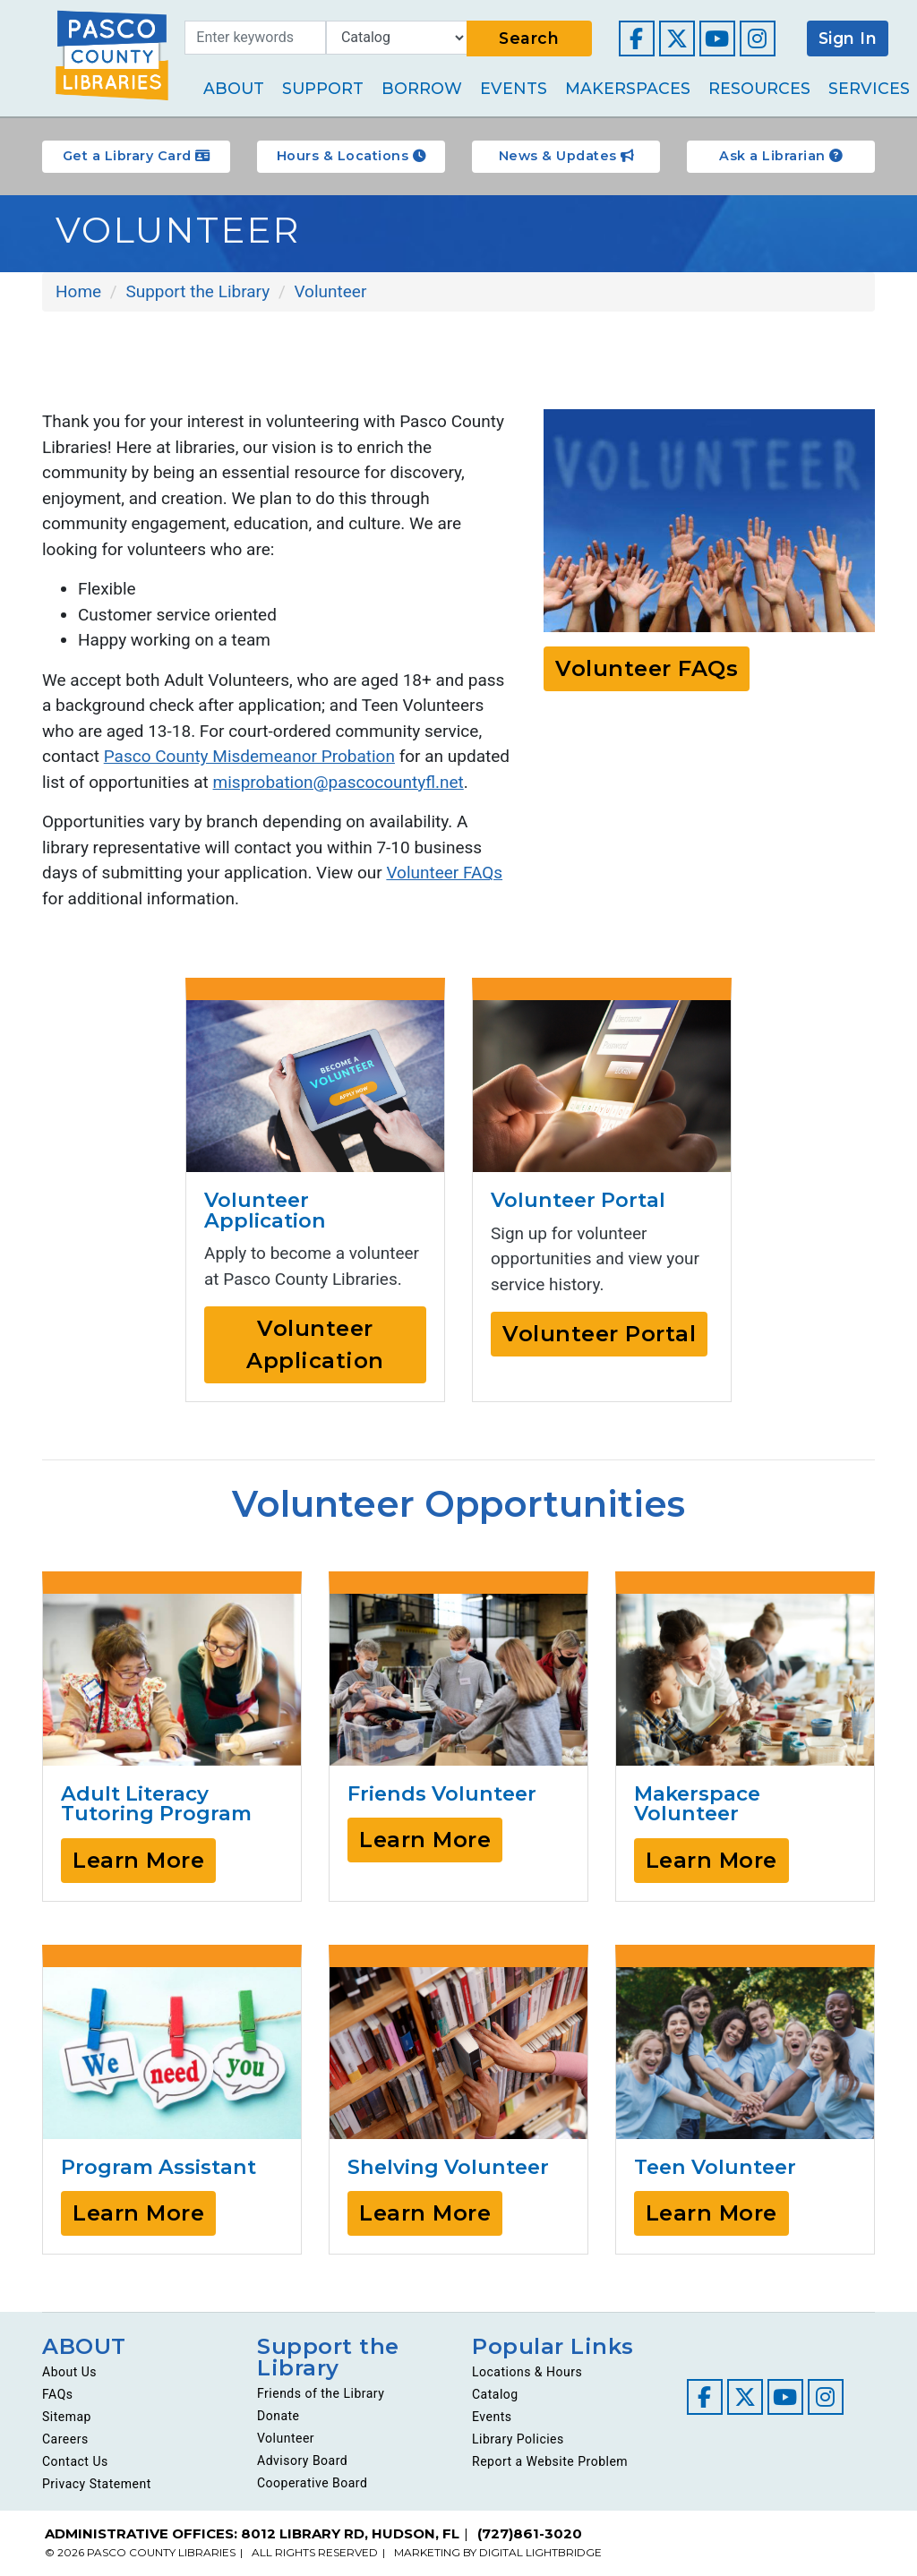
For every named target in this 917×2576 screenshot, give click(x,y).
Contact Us (75, 2461)
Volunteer (285, 2438)
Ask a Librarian (781, 156)
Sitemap (66, 2416)
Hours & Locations (351, 156)
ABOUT (84, 2346)
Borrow (421, 88)
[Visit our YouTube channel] (717, 38)
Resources (759, 88)
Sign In (848, 38)
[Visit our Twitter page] (677, 38)
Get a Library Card (136, 156)
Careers (65, 2439)
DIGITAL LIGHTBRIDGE (540, 2552)
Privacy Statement (96, 2484)
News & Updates (566, 156)
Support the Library (328, 2357)
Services (869, 88)
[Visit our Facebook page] (637, 38)
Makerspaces (627, 88)
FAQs (57, 2394)
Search (529, 38)
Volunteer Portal (599, 1334)
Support (323, 88)
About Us (69, 2372)
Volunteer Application (315, 1344)
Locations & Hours (527, 2372)
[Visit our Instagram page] (758, 38)
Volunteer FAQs (444, 872)
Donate (278, 2416)
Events (513, 88)
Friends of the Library (320, 2393)
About (233, 88)
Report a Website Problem (550, 2461)
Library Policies (518, 2439)
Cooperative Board (312, 2483)
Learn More (138, 1860)
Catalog (495, 2394)
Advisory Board (302, 2460)
